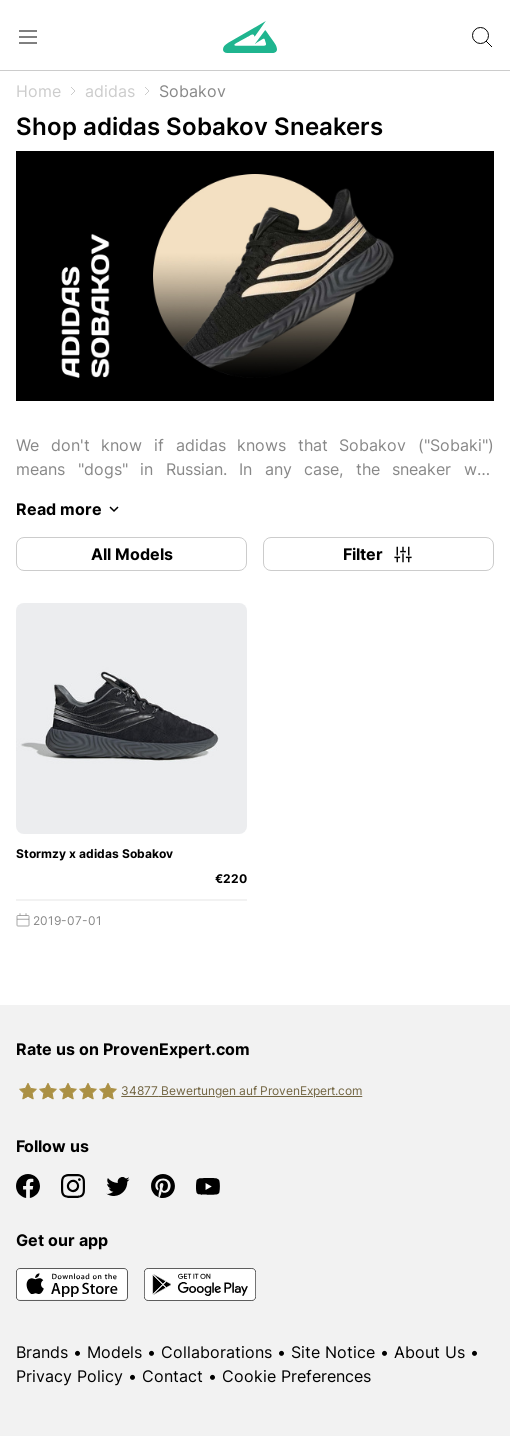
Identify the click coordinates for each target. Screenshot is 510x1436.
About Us (429, 1352)
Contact (172, 1376)
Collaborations (216, 1352)
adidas (110, 91)
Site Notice (333, 1352)
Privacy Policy (69, 1376)
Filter (379, 554)
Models (114, 1352)
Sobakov (192, 91)
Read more (71, 509)
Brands (42, 1352)
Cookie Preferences (296, 1376)
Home (38, 91)
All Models (132, 554)
